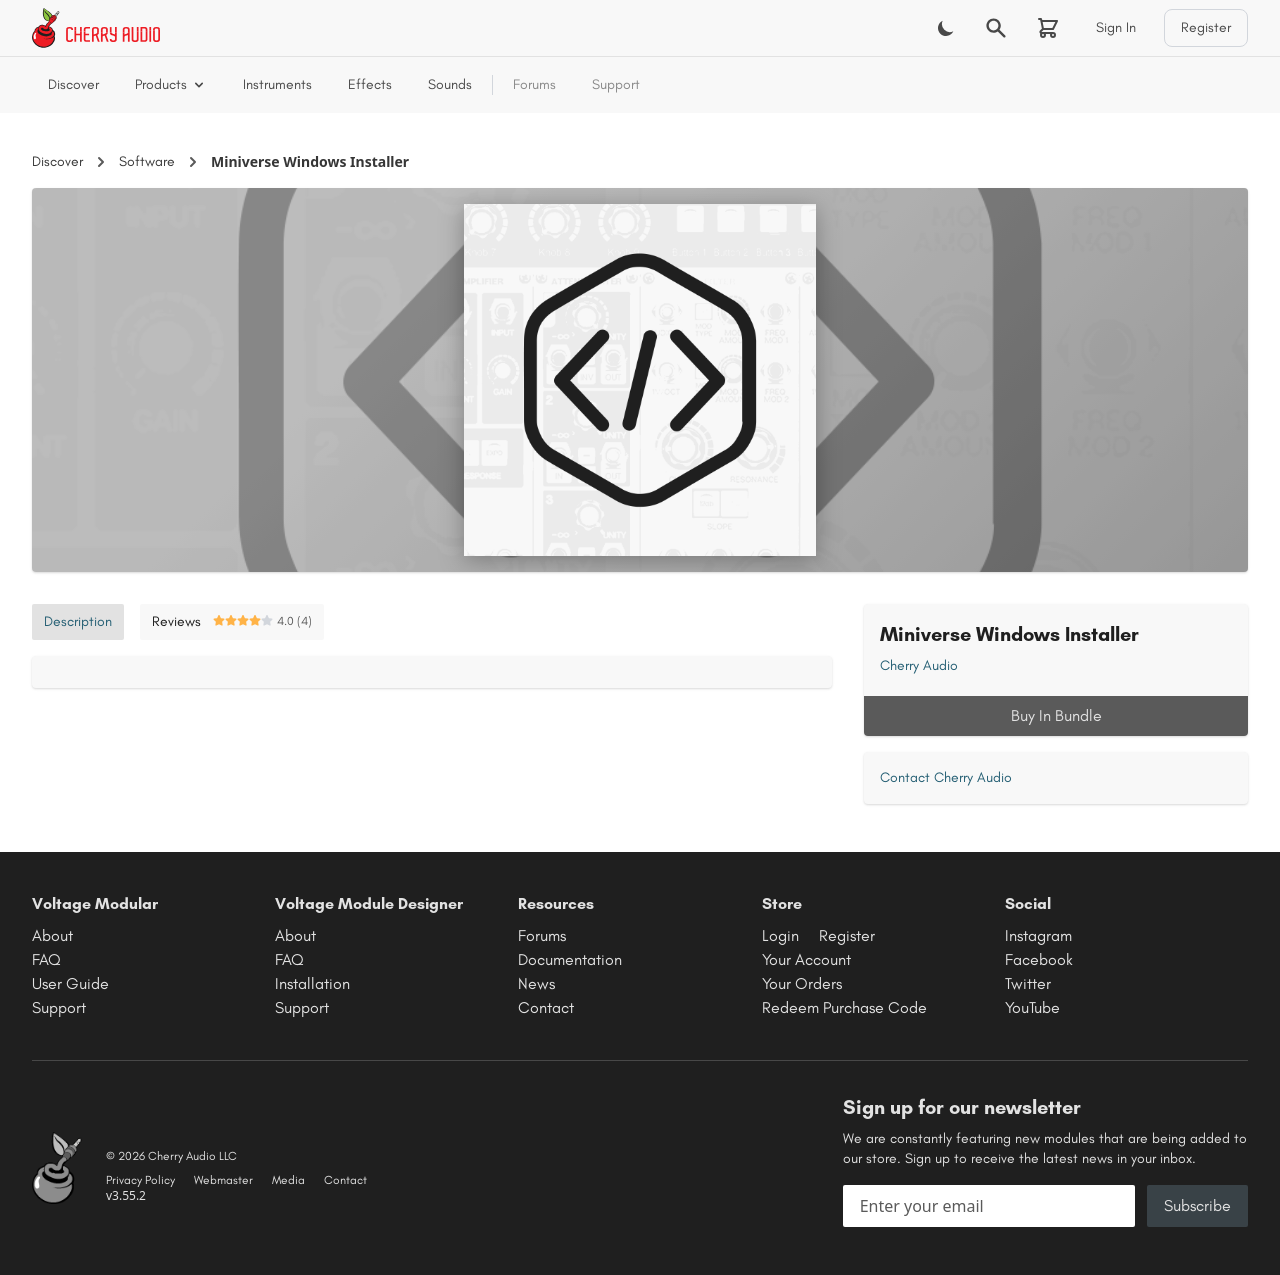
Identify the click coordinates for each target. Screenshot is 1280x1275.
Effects (370, 84)
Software (147, 161)
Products (171, 84)
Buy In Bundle (1056, 715)
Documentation (570, 959)
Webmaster (223, 1180)
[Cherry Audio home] (96, 28)
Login (780, 935)
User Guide (70, 983)
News (536, 983)
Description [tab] (78, 621)
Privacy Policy (140, 1180)
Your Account (806, 959)
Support (616, 84)
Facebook (1039, 959)
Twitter (1028, 983)
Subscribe (1197, 1205)
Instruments (277, 84)
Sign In (1116, 27)
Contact (546, 1007)
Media (288, 1180)
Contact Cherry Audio (946, 777)
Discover (73, 84)
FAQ (46, 959)
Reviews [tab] (232, 621)
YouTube (1032, 1007)
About (52, 935)
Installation (312, 983)
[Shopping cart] (1048, 28)
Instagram (1038, 935)
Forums (534, 84)
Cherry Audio (919, 665)
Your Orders (802, 983)
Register (1206, 27)
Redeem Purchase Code (844, 1007)
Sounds (450, 84)
